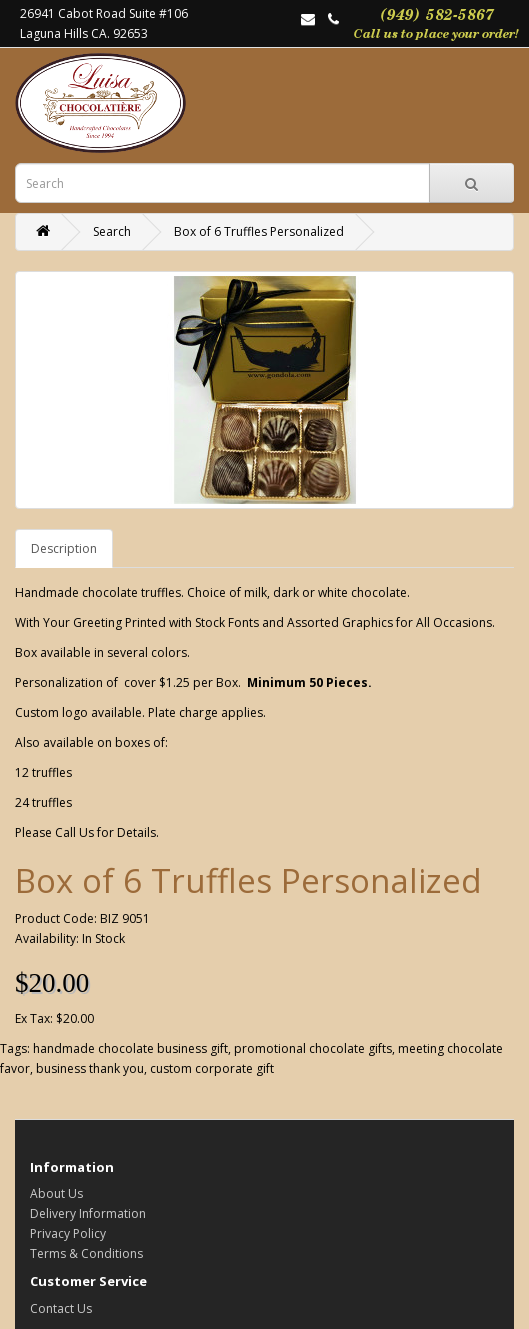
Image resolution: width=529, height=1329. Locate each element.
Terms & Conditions (86, 1253)
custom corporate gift (212, 1068)
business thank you (90, 1068)
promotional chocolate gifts (313, 1048)
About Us (56, 1193)
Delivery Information (88, 1213)
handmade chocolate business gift (130, 1048)
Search (112, 231)
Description (64, 548)
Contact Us (61, 1308)
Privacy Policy (68, 1233)
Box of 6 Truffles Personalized (259, 231)
